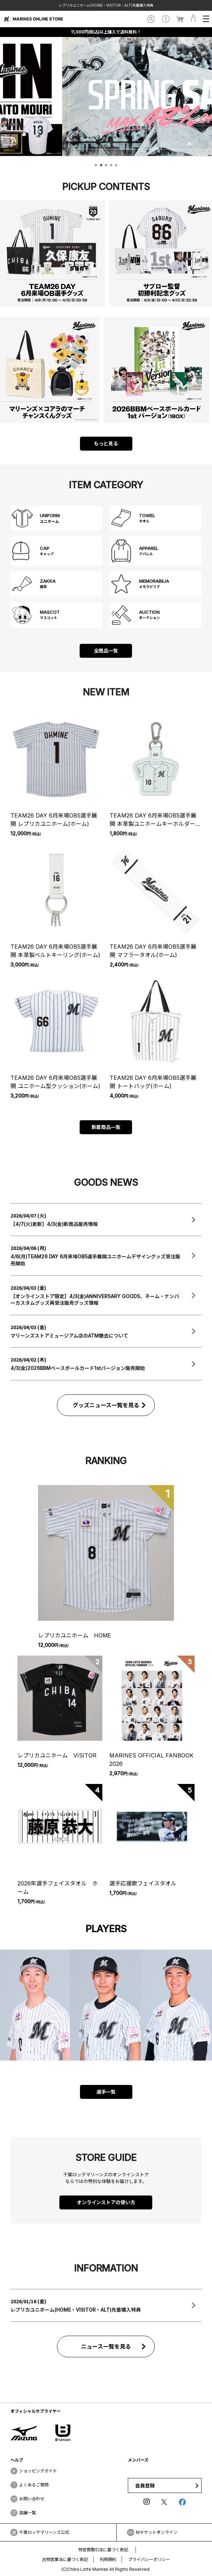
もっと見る (106, 443)
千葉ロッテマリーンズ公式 (44, 2532)
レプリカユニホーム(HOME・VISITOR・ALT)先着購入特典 (106, 5)
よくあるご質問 (34, 2484)
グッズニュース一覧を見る (106, 1405)
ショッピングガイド (38, 2470)
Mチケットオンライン (156, 2532)
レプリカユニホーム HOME (74, 1635)
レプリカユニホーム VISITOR (56, 1755)
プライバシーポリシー (149, 2559)
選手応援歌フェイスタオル (142, 1883)
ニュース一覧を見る (106, 2346)
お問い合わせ (31, 2498)
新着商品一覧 (106, 1127)
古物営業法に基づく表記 (65, 2559)
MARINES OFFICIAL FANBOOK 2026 (151, 1759)
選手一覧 (106, 2092)
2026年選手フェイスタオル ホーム (57, 1887)
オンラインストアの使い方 (106, 2202)
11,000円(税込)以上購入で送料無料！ (106, 32)
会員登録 (145, 2485)
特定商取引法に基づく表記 (103, 2549)
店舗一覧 (27, 2512)
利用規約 (108, 2559)
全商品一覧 (106, 651)
